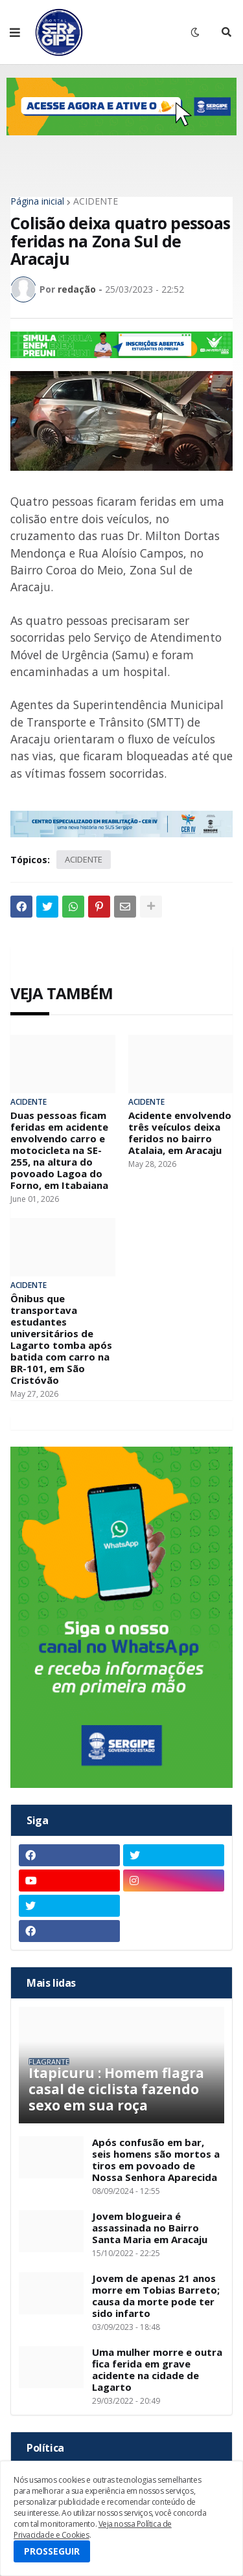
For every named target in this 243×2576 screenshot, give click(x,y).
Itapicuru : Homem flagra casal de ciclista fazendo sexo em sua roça (116, 2089)
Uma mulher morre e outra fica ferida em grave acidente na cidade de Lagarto (157, 2369)
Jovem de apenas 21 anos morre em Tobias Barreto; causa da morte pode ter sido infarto (156, 2295)
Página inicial (37, 201)
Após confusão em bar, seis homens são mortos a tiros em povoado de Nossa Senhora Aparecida (156, 2159)
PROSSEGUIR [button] (52, 2551)
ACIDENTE (95, 201)
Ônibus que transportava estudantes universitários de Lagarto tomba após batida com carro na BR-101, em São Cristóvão (61, 1339)
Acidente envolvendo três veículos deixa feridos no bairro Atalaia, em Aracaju (179, 1132)
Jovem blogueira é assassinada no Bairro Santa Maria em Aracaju (149, 2227)
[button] (15, 32)
